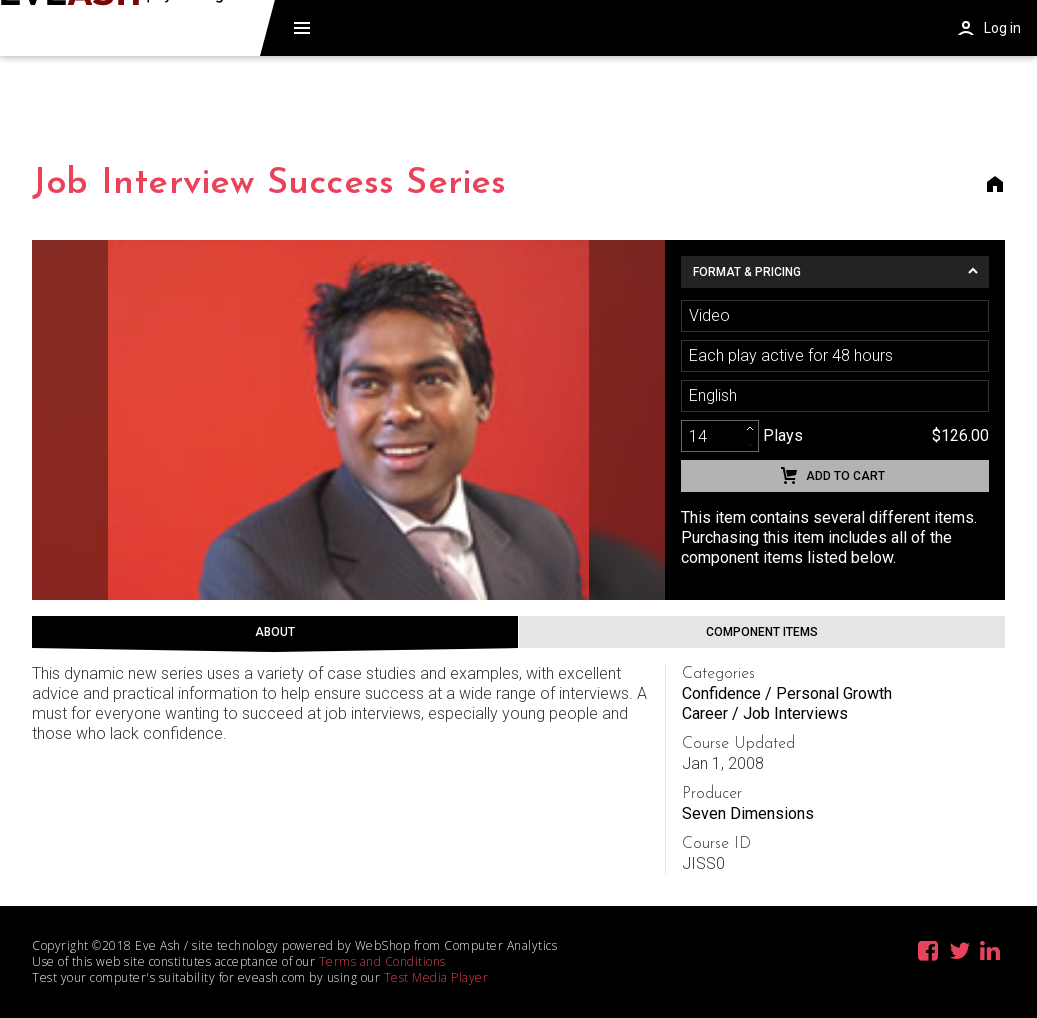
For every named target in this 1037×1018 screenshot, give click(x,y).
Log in (1002, 28)
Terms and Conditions (382, 961)
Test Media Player (436, 977)
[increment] (750, 428)
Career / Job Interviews (765, 713)
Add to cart (845, 476)
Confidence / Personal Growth (787, 693)
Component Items (762, 632)
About (275, 632)
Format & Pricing (747, 272)
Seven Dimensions (748, 813)
